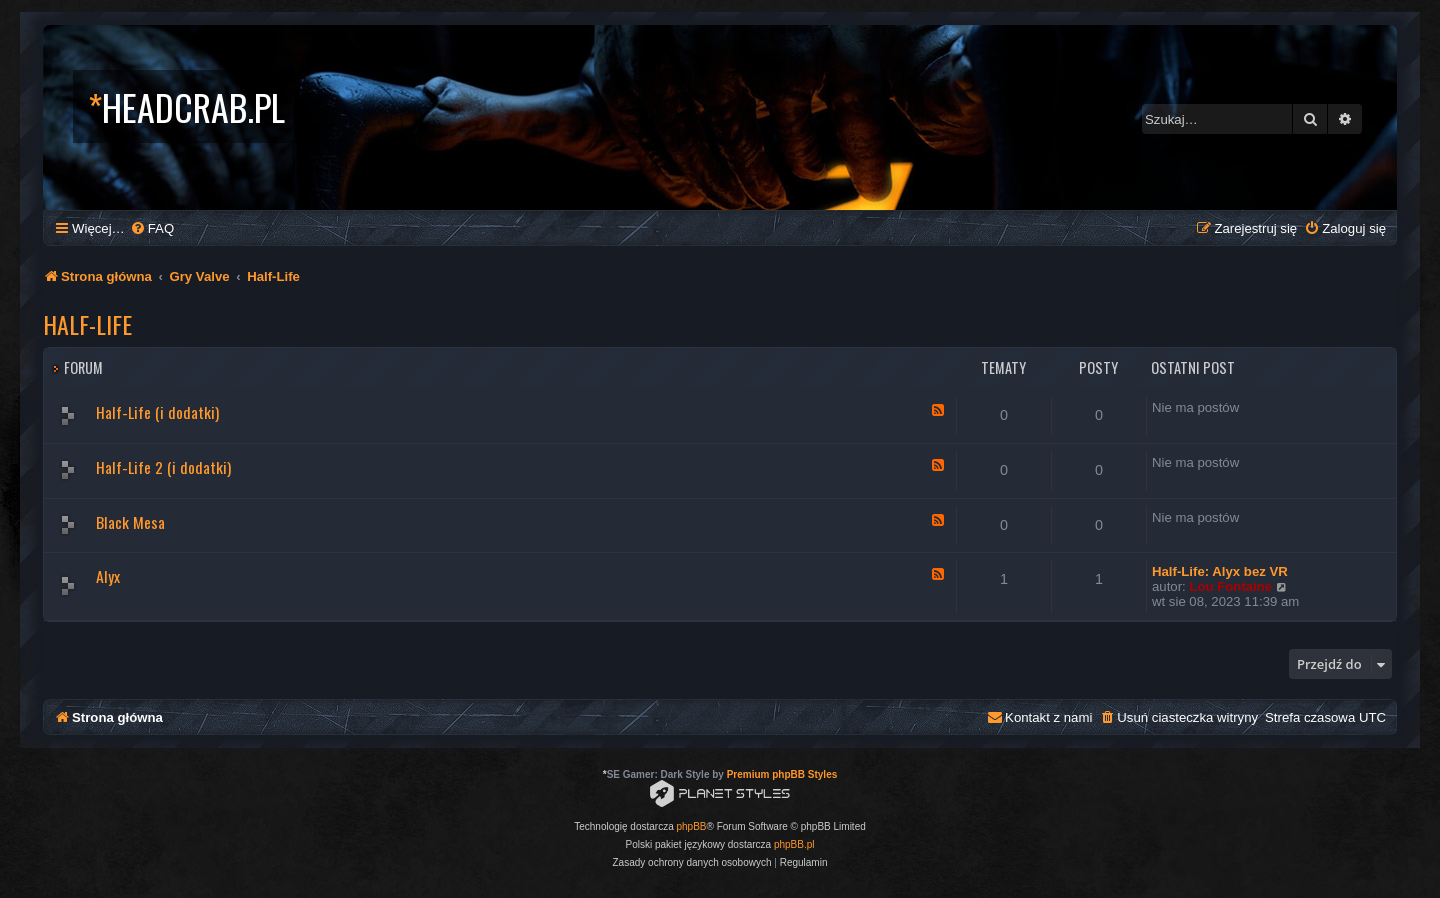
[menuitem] (152, 228)
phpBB (692, 826)
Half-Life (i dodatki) (157, 412)
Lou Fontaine (1230, 586)
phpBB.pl (794, 844)
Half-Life (87, 324)
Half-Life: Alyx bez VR (1220, 571)
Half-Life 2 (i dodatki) (163, 467)
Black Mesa (130, 522)
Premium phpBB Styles (782, 774)
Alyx (108, 576)
